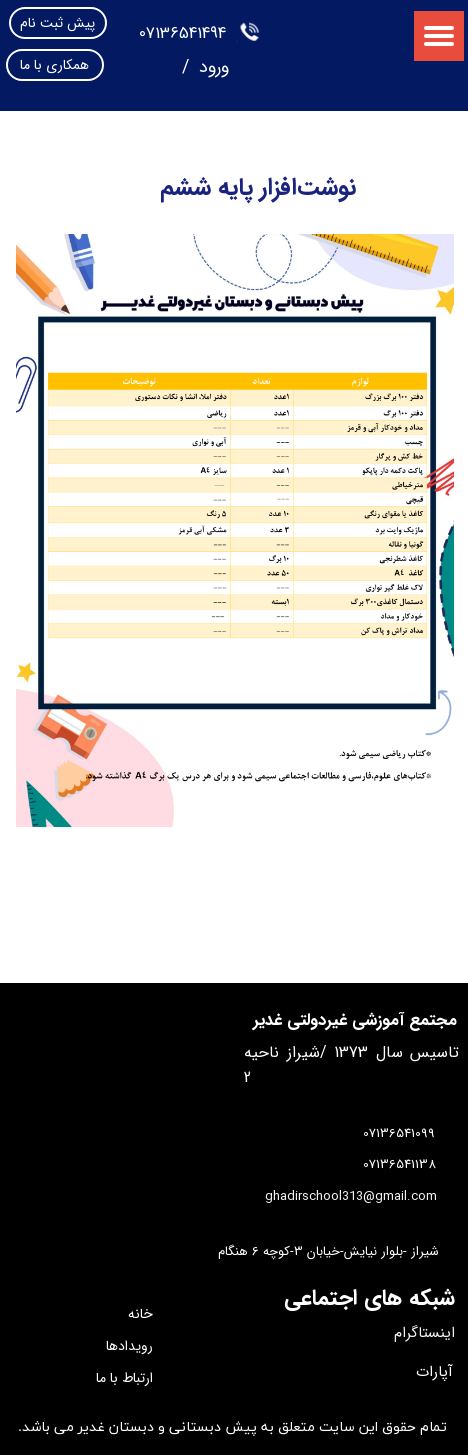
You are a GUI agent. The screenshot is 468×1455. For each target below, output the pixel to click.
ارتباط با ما (124, 1378)
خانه (140, 1314)
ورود (211, 67)
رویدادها (129, 1346)
